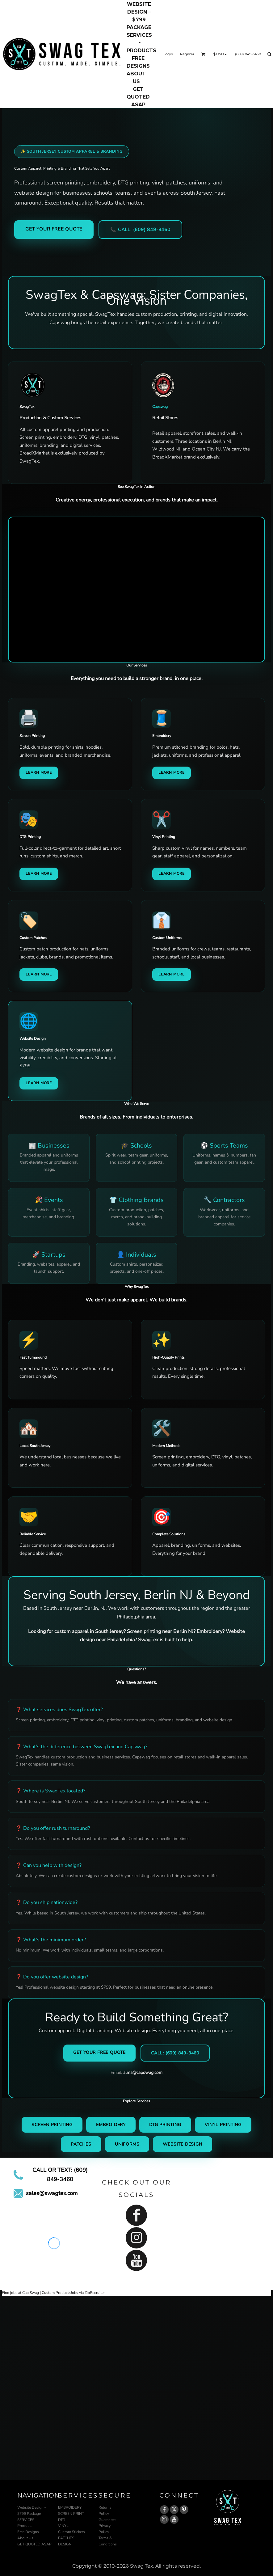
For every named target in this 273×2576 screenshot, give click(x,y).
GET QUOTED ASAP (34, 2544)
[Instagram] (136, 2237)
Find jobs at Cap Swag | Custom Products (36, 2292)
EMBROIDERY (70, 2507)
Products (24, 2525)
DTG (61, 2519)
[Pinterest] (184, 2509)
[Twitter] (174, 2509)
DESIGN (65, 2544)
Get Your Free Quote (53, 229)
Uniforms (127, 2144)
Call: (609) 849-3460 (175, 2053)
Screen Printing (52, 2125)
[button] (139, 38)
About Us (25, 2538)
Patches (81, 2144)
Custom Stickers (71, 2531)
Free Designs (28, 2531)
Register (187, 54)
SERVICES (25, 2519)
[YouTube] (136, 2260)
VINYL (63, 2525)
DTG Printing (165, 2125)
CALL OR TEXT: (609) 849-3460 (60, 2174)
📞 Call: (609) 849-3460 (140, 229)
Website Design (182, 2144)
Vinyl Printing (223, 2125)
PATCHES (66, 2538)
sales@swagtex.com (52, 2193)
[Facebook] (136, 2215)
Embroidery (111, 2125)
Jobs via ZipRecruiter (88, 2292)
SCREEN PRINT (71, 2513)
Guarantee (107, 2519)
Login (168, 54)
